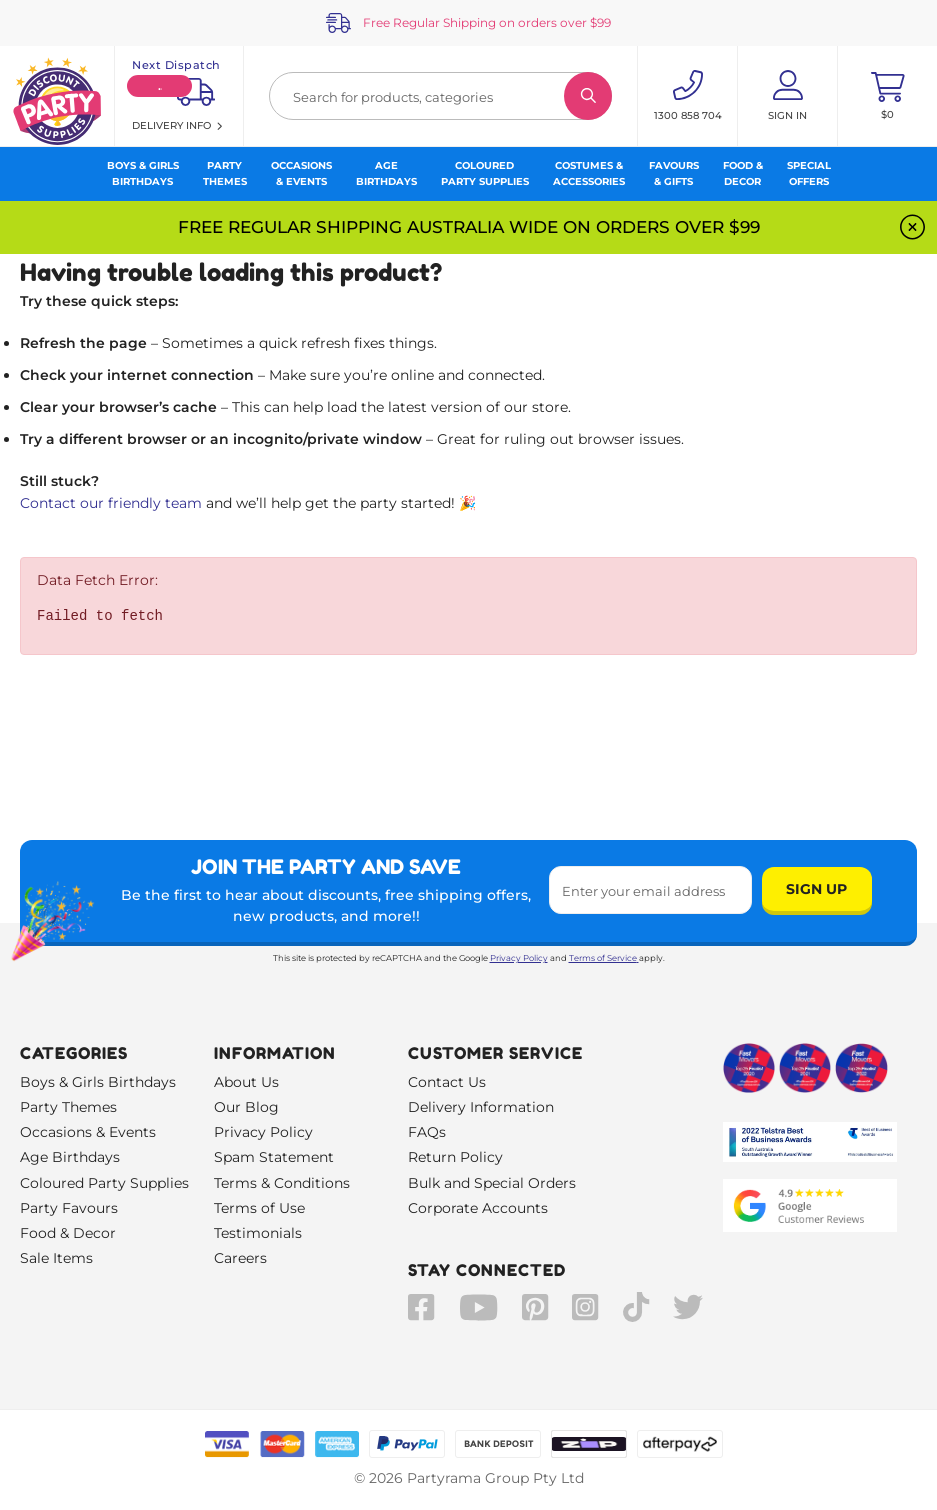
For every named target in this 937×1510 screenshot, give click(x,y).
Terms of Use (259, 1208)
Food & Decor (68, 1233)
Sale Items (56, 1258)
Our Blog (246, 1107)
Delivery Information (481, 1107)
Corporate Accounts (478, 1208)
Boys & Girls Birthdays (98, 1082)
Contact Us (447, 1082)
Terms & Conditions (282, 1183)
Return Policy (455, 1157)
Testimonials (258, 1233)
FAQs (427, 1132)
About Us (246, 1082)
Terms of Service (604, 958)
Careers (240, 1258)
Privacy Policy (519, 958)
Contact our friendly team (111, 503)
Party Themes (68, 1107)
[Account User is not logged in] (787, 96)
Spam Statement (274, 1157)
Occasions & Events (88, 1132)
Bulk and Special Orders (492, 1183)
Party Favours (69, 1208)
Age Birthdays (70, 1157)
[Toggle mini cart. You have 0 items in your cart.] (887, 96)
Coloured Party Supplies (104, 1183)
